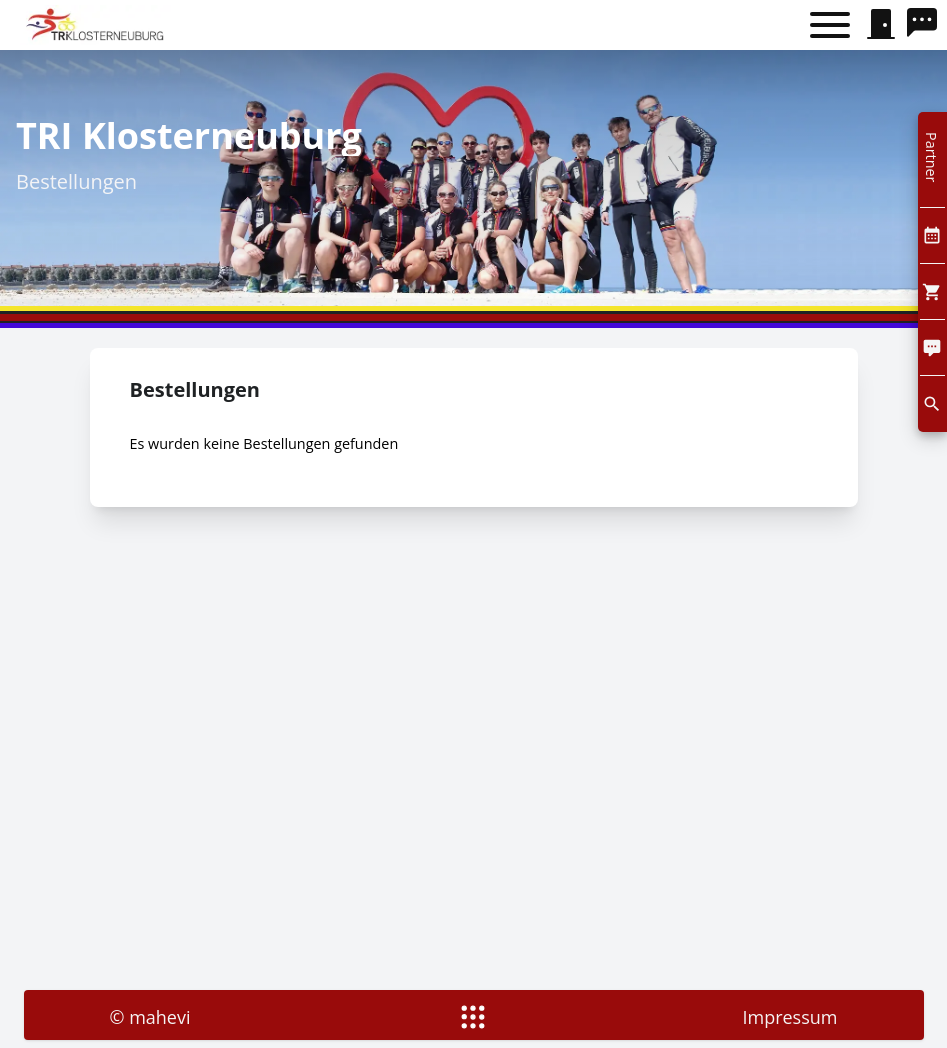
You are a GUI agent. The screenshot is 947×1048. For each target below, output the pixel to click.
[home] (97, 25)
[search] (927, 25)
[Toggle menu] (830, 25)
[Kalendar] (932, 235)
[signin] (881, 25)
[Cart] (932, 291)
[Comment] (932, 347)
